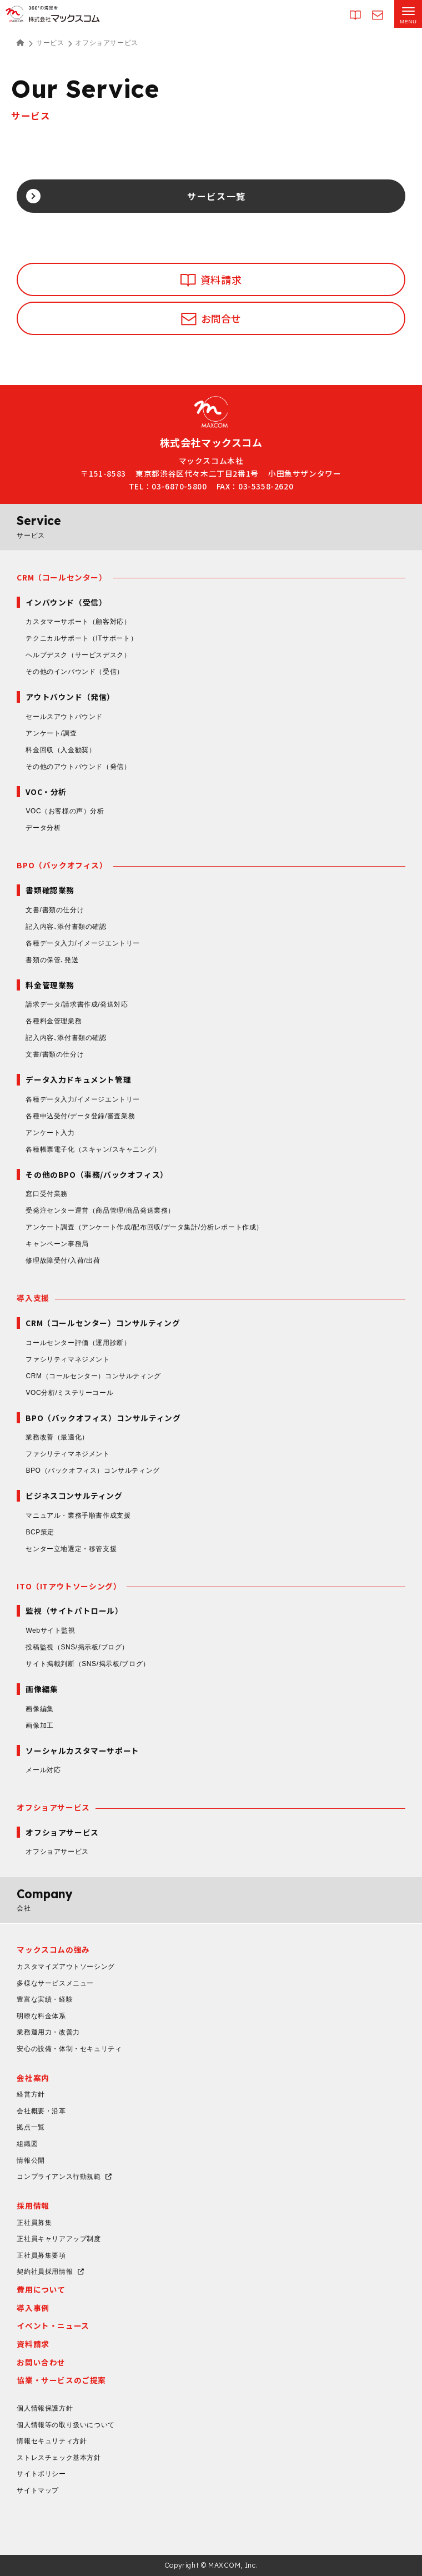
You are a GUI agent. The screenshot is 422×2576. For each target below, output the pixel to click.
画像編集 (39, 1709)
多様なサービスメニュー (55, 1983)
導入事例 (33, 2307)
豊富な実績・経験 (45, 1999)
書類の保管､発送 (52, 960)
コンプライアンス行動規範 (59, 2176)
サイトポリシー (41, 2474)
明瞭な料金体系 (41, 2016)
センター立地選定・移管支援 (71, 1549)
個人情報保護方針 (45, 2408)
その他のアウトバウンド (78, 767)
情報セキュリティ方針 (52, 2441)
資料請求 (33, 2343)
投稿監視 (77, 1647)
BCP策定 (40, 1532)
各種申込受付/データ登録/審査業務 (80, 1116)
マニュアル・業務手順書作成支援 (78, 1515)
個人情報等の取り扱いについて (65, 2425)
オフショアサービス (53, 1807)
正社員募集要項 (41, 2255)
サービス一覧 (216, 196)
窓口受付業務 (47, 1194)
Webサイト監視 (50, 1630)
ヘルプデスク (78, 655)
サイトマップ (38, 2490)
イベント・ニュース (53, 2325)
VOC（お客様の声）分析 (65, 811)
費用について (41, 2289)
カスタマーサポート (78, 622)
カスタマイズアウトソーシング (65, 1966)
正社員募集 (34, 2223)
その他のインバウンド (74, 672)
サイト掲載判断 (87, 1664)
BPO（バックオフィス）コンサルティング (92, 1470)
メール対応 (43, 1770)
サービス (50, 43)
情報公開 (30, 2160)
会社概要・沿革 (41, 2111)
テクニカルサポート (81, 638)
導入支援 (33, 1297)
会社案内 (33, 2077)
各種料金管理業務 (54, 1021)
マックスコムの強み (53, 1949)
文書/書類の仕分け (55, 910)
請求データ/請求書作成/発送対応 (77, 1004)
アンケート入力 (50, 1133)
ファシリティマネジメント (67, 1359)
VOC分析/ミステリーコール (69, 1393)
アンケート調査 (144, 1227)
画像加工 (39, 1725)
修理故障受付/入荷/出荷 (63, 1260)
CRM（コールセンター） (62, 577)
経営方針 (30, 2094)
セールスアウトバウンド (64, 717)
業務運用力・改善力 (48, 2032)
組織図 (27, 2144)
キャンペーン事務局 (57, 1244)
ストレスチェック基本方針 (59, 2458)
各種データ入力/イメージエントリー (83, 943)
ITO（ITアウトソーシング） (69, 1586)
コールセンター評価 (78, 1343)
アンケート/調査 (51, 733)
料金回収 (61, 750)
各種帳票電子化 (93, 1149)
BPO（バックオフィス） (62, 865)
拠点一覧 (30, 2127)
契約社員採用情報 (45, 2271)
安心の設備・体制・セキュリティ (69, 2049)
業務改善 (57, 1437)
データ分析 (43, 828)
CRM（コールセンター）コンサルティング (93, 1376)
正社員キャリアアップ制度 (59, 2239)
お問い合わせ (41, 2362)
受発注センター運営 (100, 1211)
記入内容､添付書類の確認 (66, 927)
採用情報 (33, 2205)
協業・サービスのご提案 (61, 2379)
